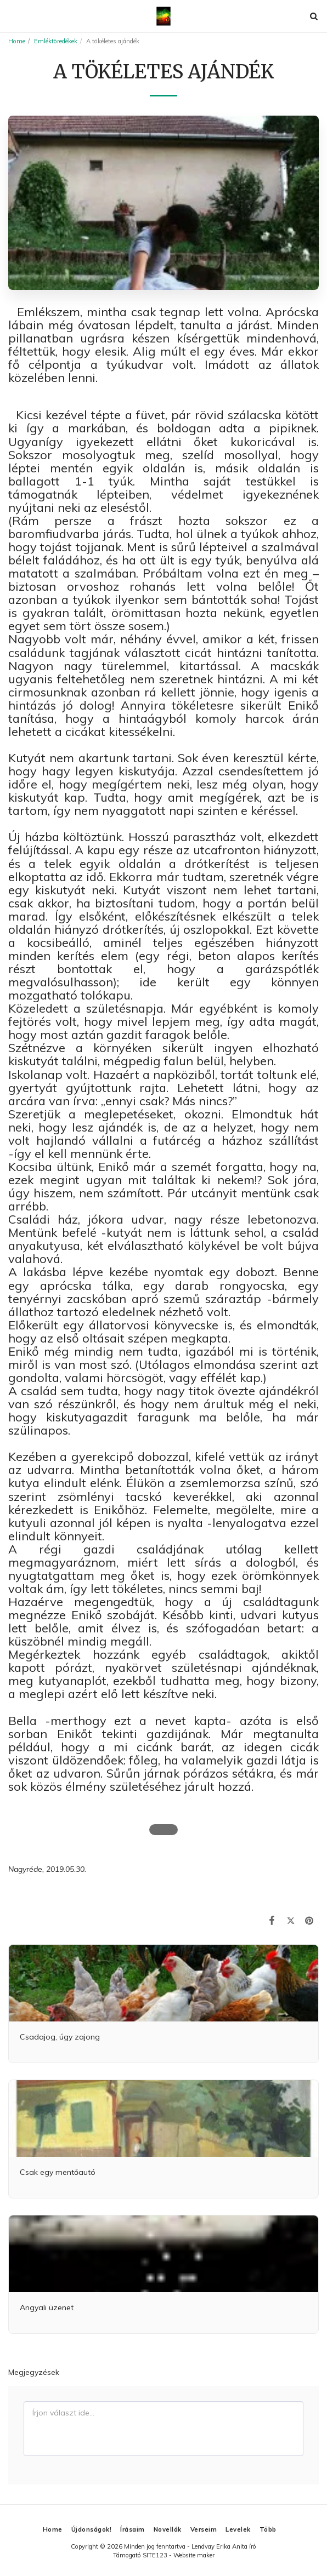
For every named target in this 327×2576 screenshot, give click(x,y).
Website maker (194, 2555)
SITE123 (155, 2555)
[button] (12, 15)
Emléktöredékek (55, 41)
